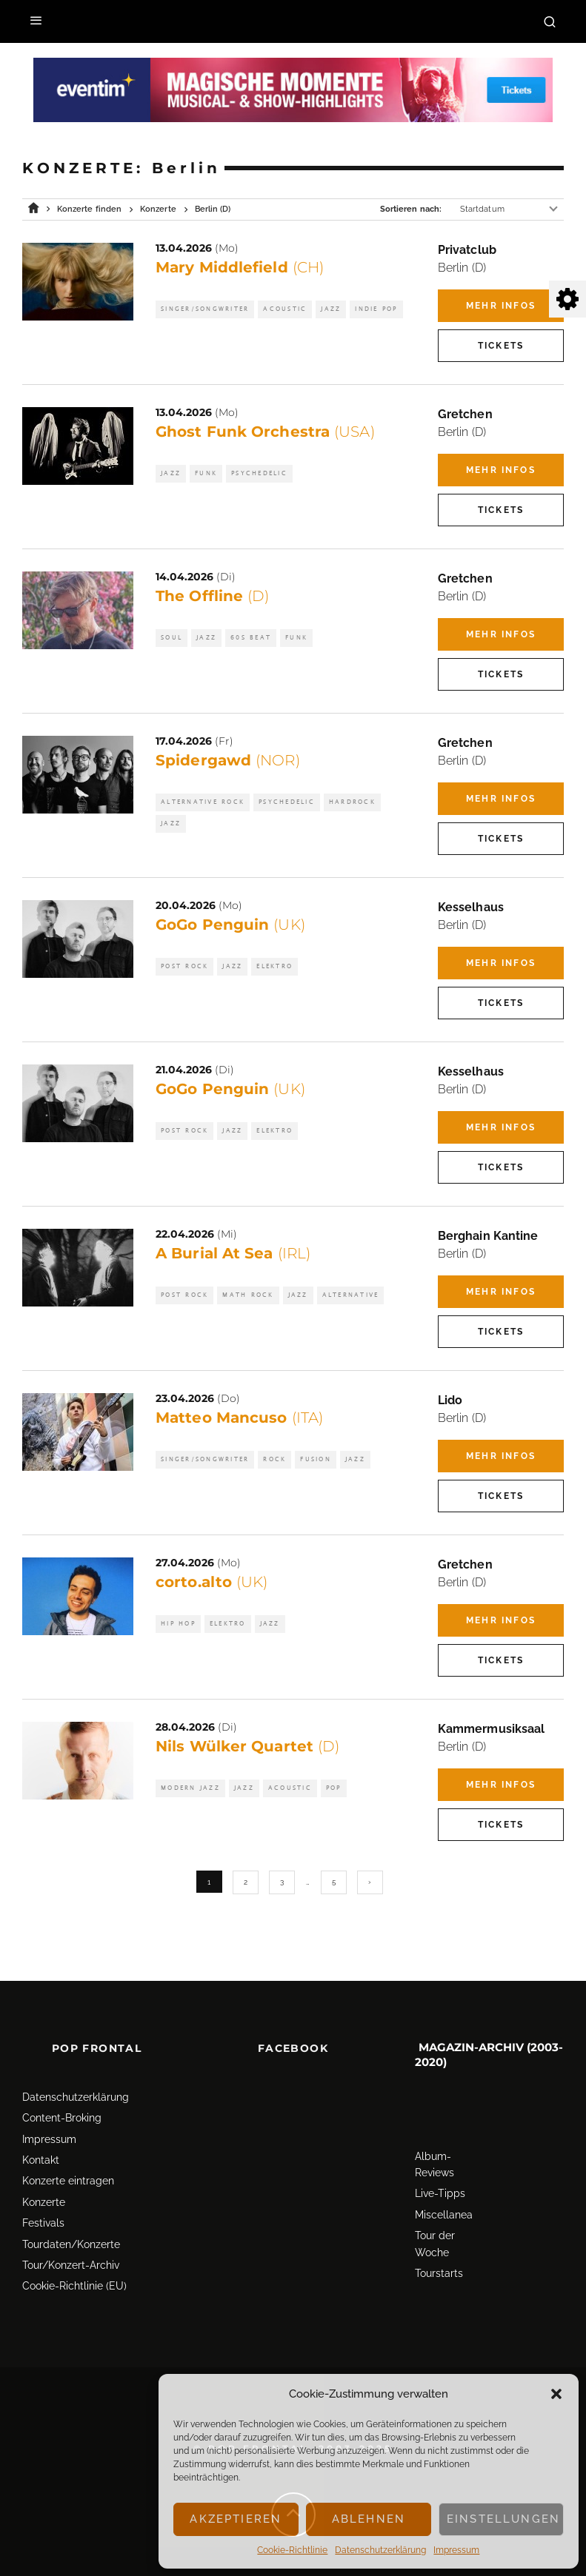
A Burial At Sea (233, 1253)
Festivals (43, 2203)
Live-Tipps (440, 2173)
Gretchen (465, 414)
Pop (334, 1788)
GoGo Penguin (230, 924)
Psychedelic (259, 473)
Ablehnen (368, 2519)
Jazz (331, 309)
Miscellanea (444, 2195)
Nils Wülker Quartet (247, 1746)
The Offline (213, 596)
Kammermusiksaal (491, 1729)
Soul (171, 637)
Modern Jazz (190, 1788)
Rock (274, 1459)
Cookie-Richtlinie (292, 2550)
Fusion (315, 1459)
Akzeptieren (236, 2519)
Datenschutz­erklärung (380, 2550)
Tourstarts (439, 2253)
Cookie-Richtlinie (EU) (74, 2266)
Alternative (350, 1295)
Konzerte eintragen (68, 2161)
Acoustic (285, 309)
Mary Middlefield (240, 267)
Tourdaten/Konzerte (71, 2224)
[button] (556, 2394)
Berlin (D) (462, 268)
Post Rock (184, 966)
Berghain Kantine (488, 1236)
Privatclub (467, 250)
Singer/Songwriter (205, 309)
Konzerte (43, 2182)
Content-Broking (61, 2098)
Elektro (274, 966)
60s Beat (250, 637)
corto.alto (212, 1582)
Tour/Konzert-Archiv (70, 2245)
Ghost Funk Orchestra (265, 431)
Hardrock (352, 802)
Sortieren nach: (411, 209)
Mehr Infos (501, 306)
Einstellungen (503, 2519)
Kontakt (40, 2140)
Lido (450, 1400)
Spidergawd (228, 760)
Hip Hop (178, 1623)
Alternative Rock (202, 802)
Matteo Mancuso (239, 1417)
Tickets (501, 346)
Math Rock (247, 1295)
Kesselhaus (471, 907)
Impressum (456, 2550)
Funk (206, 473)
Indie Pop (376, 309)
